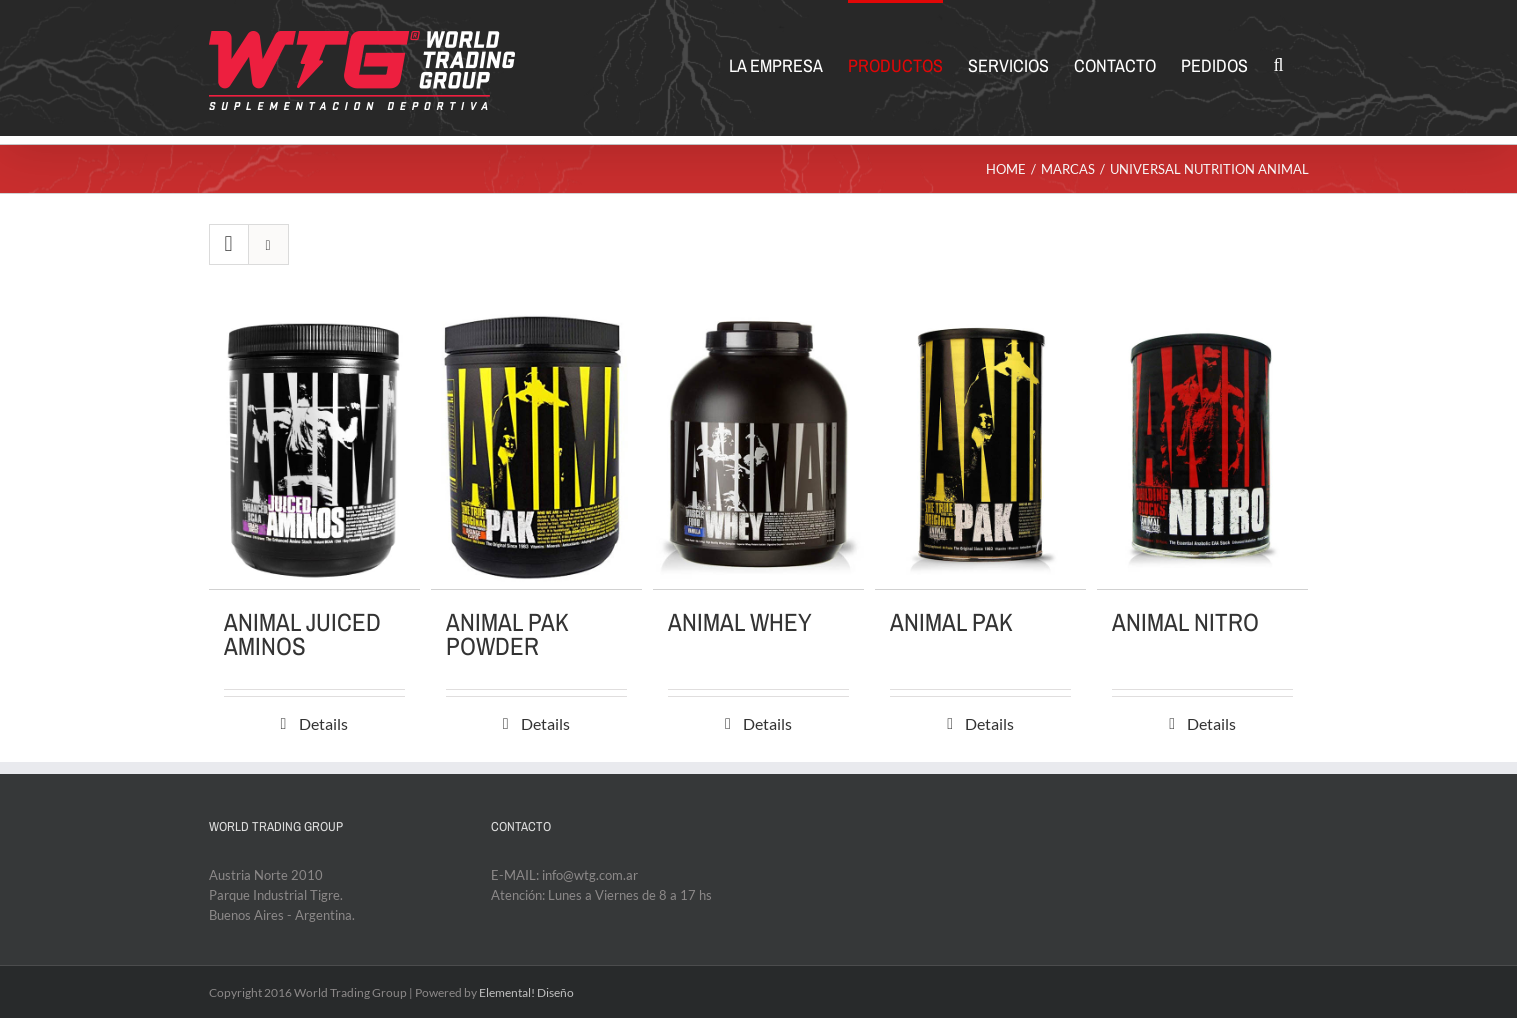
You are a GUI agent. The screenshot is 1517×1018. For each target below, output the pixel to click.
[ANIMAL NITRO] (1202, 448)
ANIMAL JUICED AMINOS (302, 634)
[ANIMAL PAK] (980, 448)
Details (323, 723)
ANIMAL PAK (951, 622)
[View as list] (268, 244)
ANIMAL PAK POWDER (507, 634)
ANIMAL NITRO (1185, 622)
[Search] (1278, 64)
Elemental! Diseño (526, 992)
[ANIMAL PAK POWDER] (536, 448)
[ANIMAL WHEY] (758, 448)
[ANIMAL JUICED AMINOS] (314, 448)
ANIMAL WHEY (740, 622)
